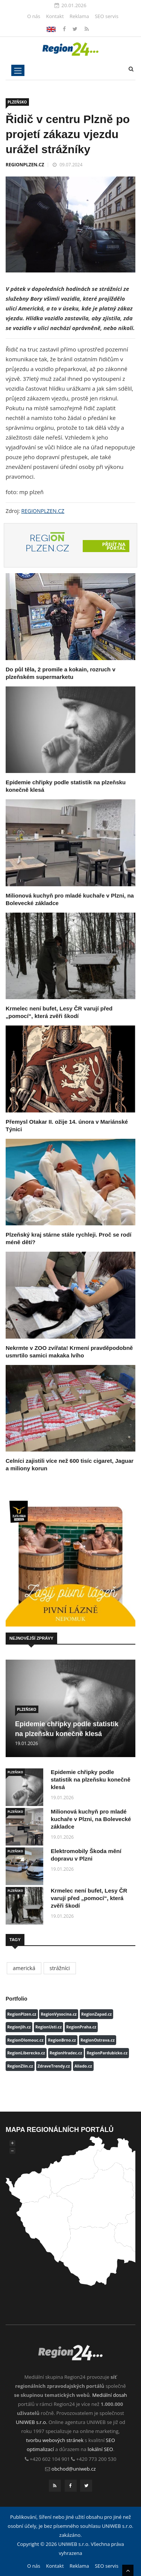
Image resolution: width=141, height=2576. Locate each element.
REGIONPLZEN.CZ (25, 164)
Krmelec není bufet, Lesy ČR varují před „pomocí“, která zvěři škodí (89, 1898)
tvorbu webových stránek (54, 2440)
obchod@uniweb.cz (74, 2468)
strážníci (60, 1968)
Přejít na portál (114, 546)
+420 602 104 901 (50, 2459)
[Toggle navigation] (17, 70)
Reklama (79, 16)
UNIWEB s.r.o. (31, 2422)
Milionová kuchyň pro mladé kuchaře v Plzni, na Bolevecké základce (91, 1819)
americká (24, 1968)
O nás (33, 16)
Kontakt (55, 16)
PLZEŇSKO (17, 102)
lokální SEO (100, 2449)
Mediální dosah (109, 2395)
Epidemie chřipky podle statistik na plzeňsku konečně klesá (90, 1779)
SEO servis (106, 16)
